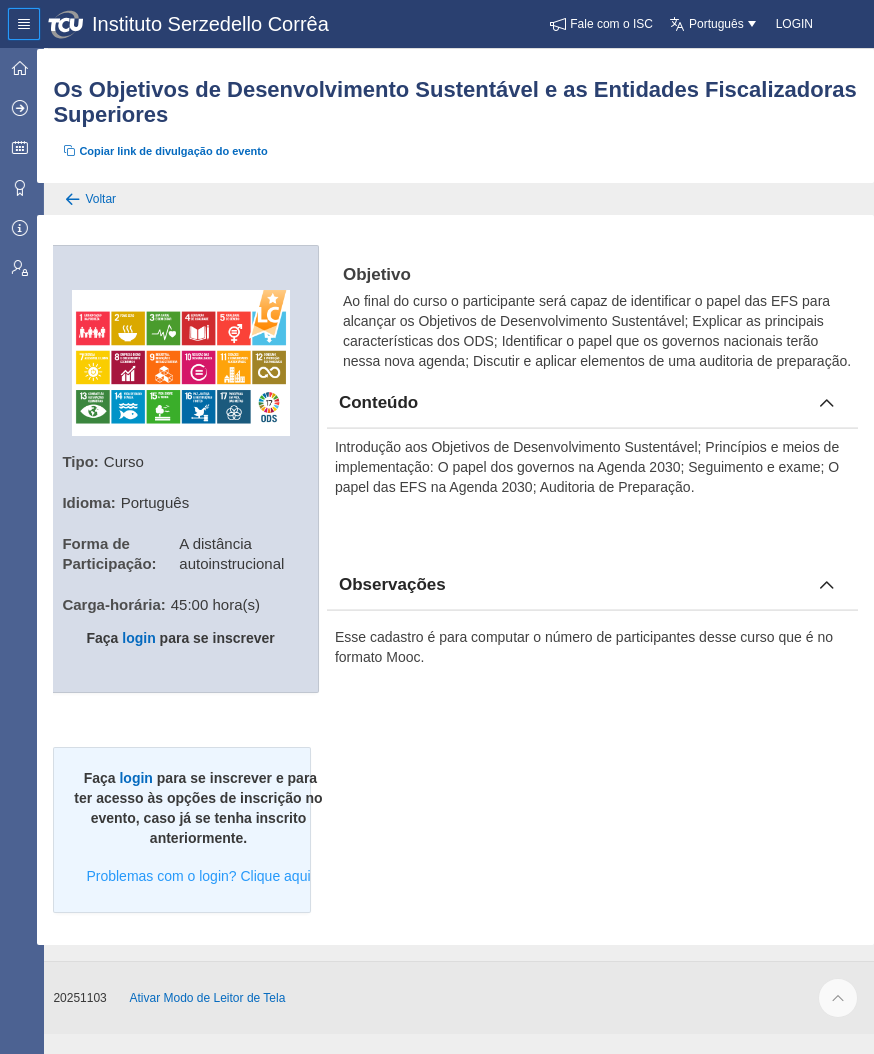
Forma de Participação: (120, 550)
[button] (601, 24)
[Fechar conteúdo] (827, 423)
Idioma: (99, 499)
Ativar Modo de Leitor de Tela (218, 1018)
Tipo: (91, 458)
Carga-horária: (124, 601)
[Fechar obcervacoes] (827, 605)
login (147, 635)
